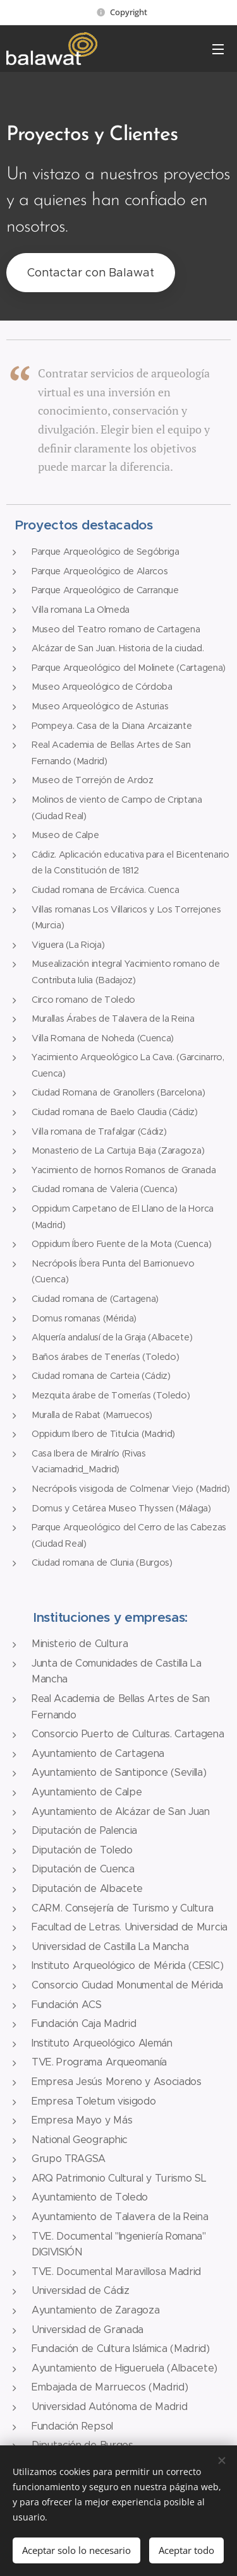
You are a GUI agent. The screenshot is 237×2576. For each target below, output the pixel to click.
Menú (218, 49)
